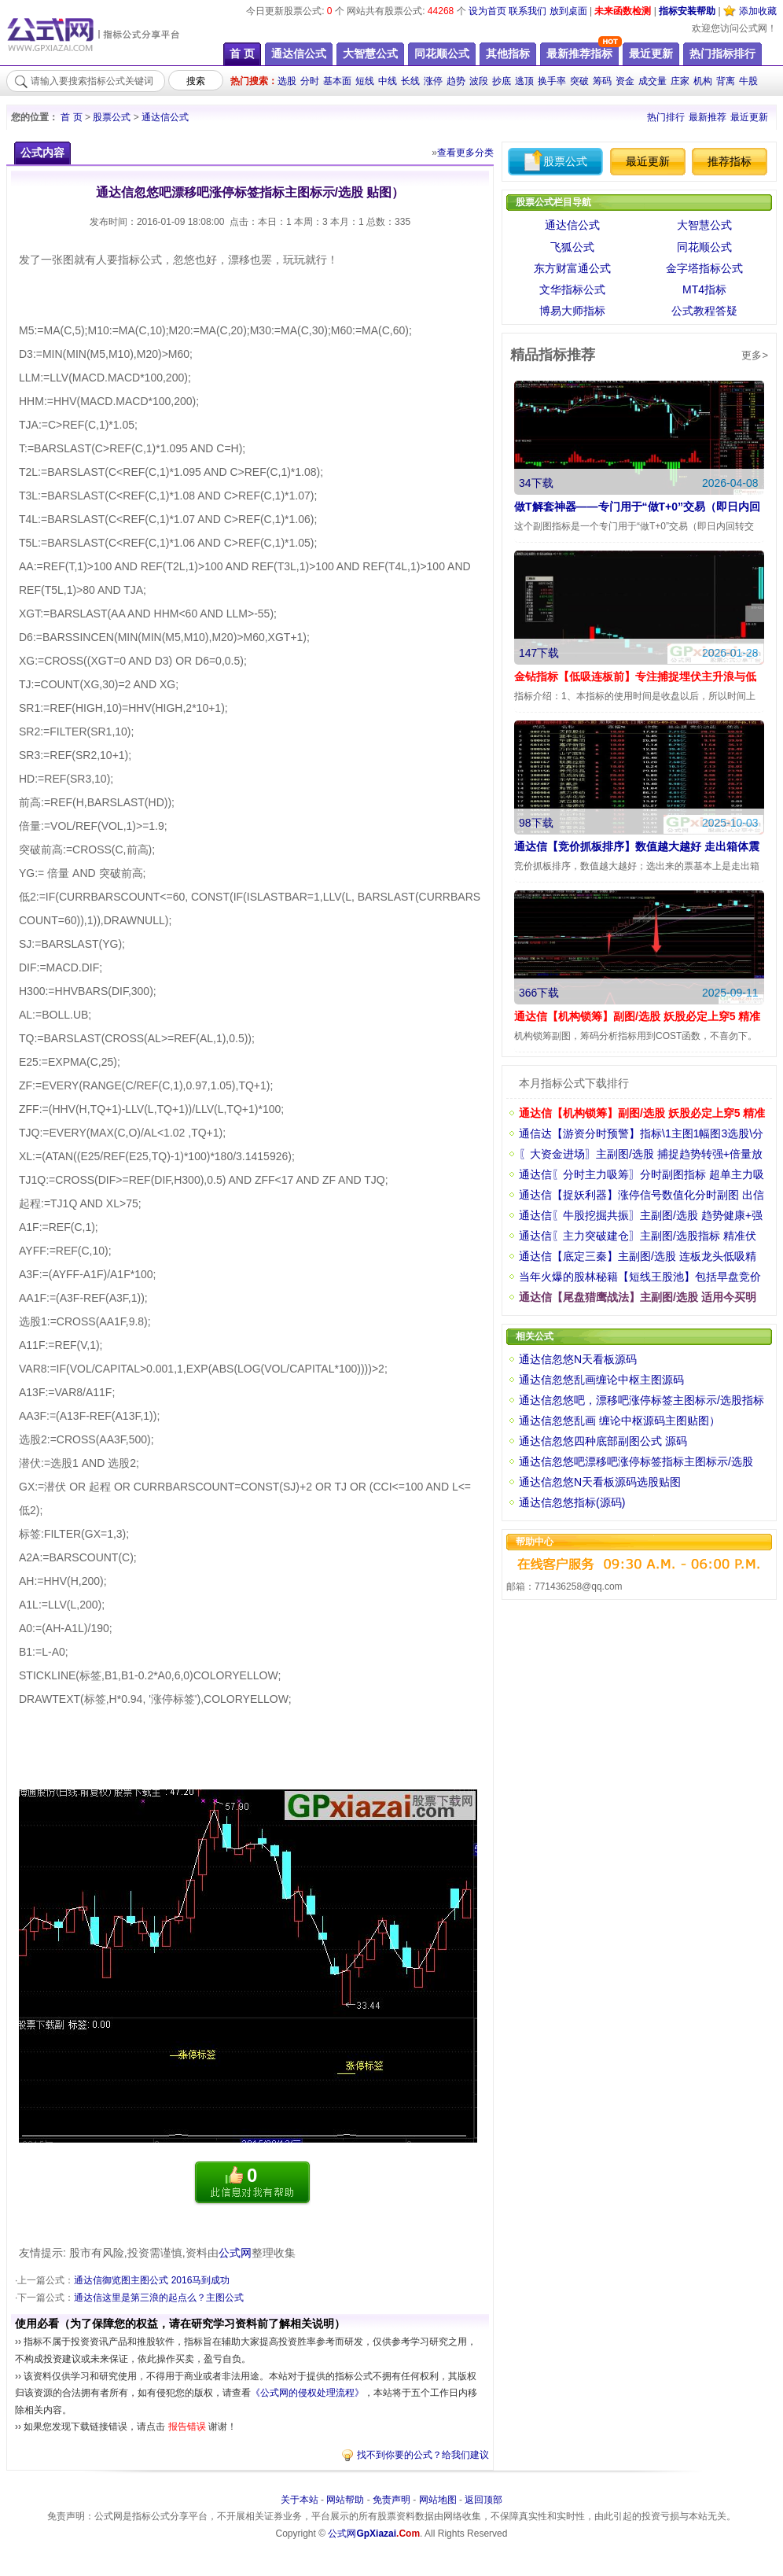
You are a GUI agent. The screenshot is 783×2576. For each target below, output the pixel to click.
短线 (364, 81)
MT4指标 (704, 289)
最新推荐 (707, 117)
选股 (287, 81)
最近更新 (749, 117)
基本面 (337, 81)
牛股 (748, 81)
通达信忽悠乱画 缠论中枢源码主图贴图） (619, 1420)
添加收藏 (758, 11)
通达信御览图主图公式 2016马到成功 (152, 2280)
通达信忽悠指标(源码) (572, 1502)
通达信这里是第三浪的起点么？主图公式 (159, 2297)
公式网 (235, 2252)
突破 (579, 81)
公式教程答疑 (704, 310)
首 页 (71, 117)
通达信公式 (165, 117)
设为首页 (487, 11)
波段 (478, 81)
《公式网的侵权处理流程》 (307, 2392)
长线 (410, 81)
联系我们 (527, 11)
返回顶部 (483, 2499)
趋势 (456, 81)
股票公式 (111, 117)
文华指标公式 (572, 289)
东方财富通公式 (572, 268)
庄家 (680, 81)
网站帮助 (345, 2499)
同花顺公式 (704, 247)
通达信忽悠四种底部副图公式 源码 (603, 1441)
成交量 (652, 81)
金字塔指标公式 (704, 268)
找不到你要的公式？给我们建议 (423, 2454)
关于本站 (299, 2499)
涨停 (433, 81)
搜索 (195, 81)
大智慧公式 (704, 225)
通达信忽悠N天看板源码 (578, 1359)
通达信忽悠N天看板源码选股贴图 (600, 1482)
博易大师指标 (572, 310)
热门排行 (666, 117)
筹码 (602, 81)
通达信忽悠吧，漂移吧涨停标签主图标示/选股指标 (641, 1400)
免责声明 (391, 2499)
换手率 (552, 81)
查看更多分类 (465, 152)
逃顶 (524, 81)
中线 (387, 81)
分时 (309, 81)
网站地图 (438, 2499)
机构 (702, 81)
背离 (725, 81)
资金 (625, 81)
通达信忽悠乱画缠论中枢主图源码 (601, 1379)
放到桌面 (568, 11)
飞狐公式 (572, 247)
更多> (754, 355)
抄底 (501, 81)
